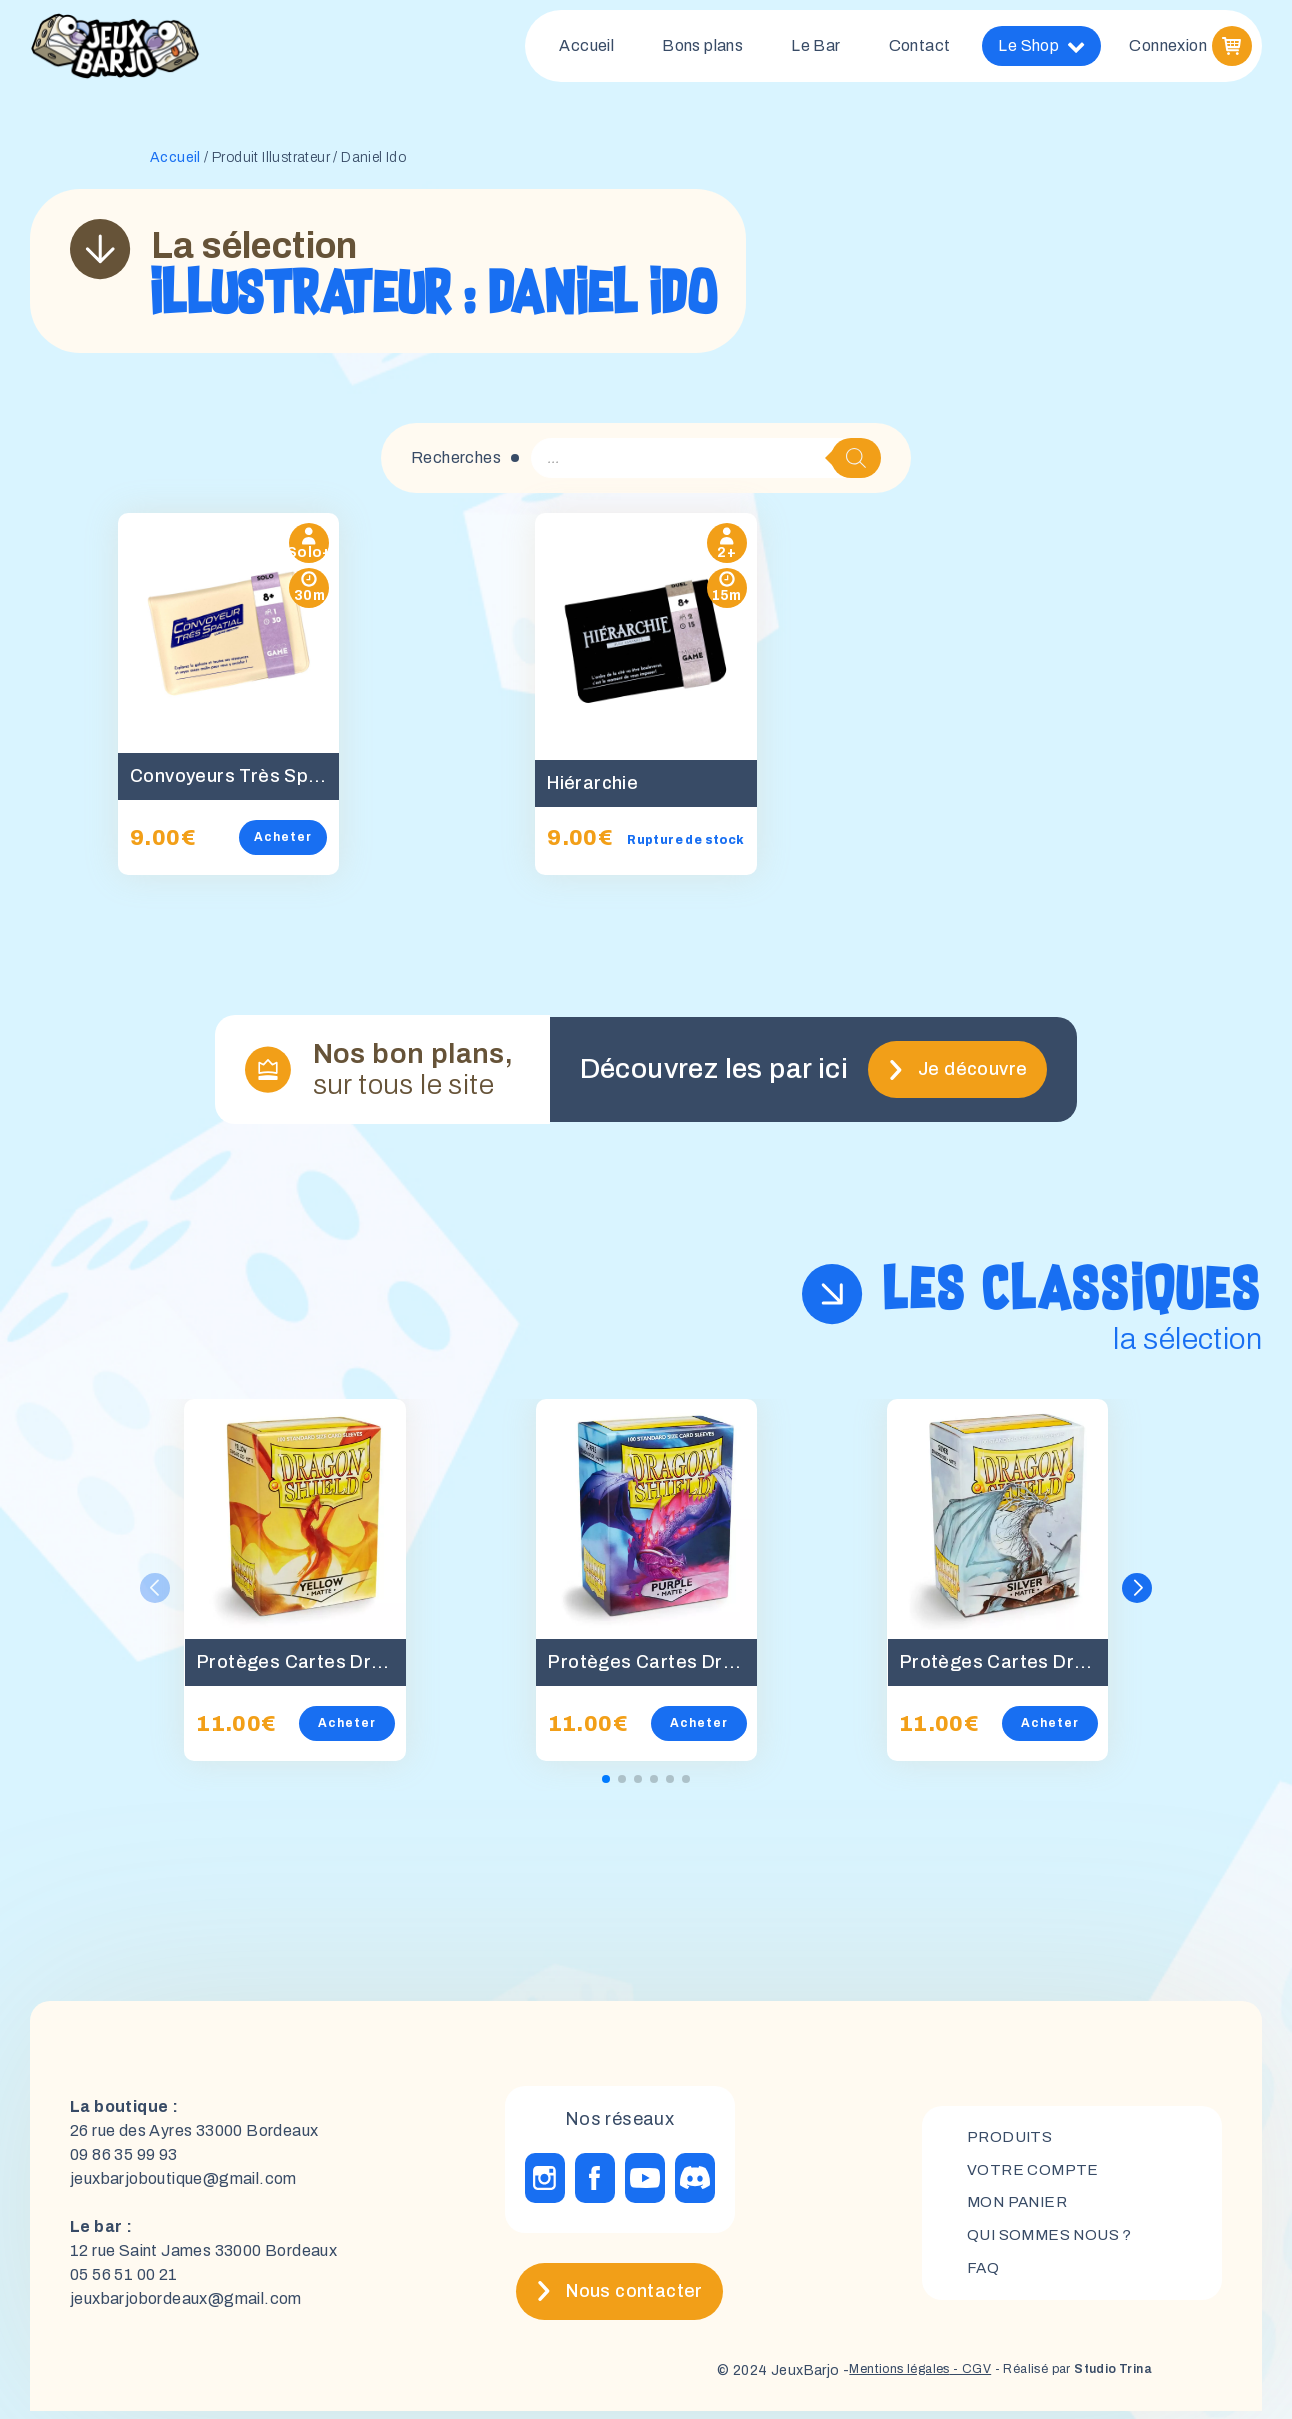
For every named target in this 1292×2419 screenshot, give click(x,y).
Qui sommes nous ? (1054, 2244)
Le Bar (815, 49)
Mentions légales (863, 2378)
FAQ (983, 2278)
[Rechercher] (856, 466)
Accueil (586, 49)
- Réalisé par (1060, 2378)
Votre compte (1034, 2176)
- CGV (945, 2378)
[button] (1138, 1596)
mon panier (1021, 2210)
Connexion (1168, 49)
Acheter (298, 845)
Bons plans (702, 49)
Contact (920, 49)
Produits (1011, 2142)
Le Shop (1041, 50)
